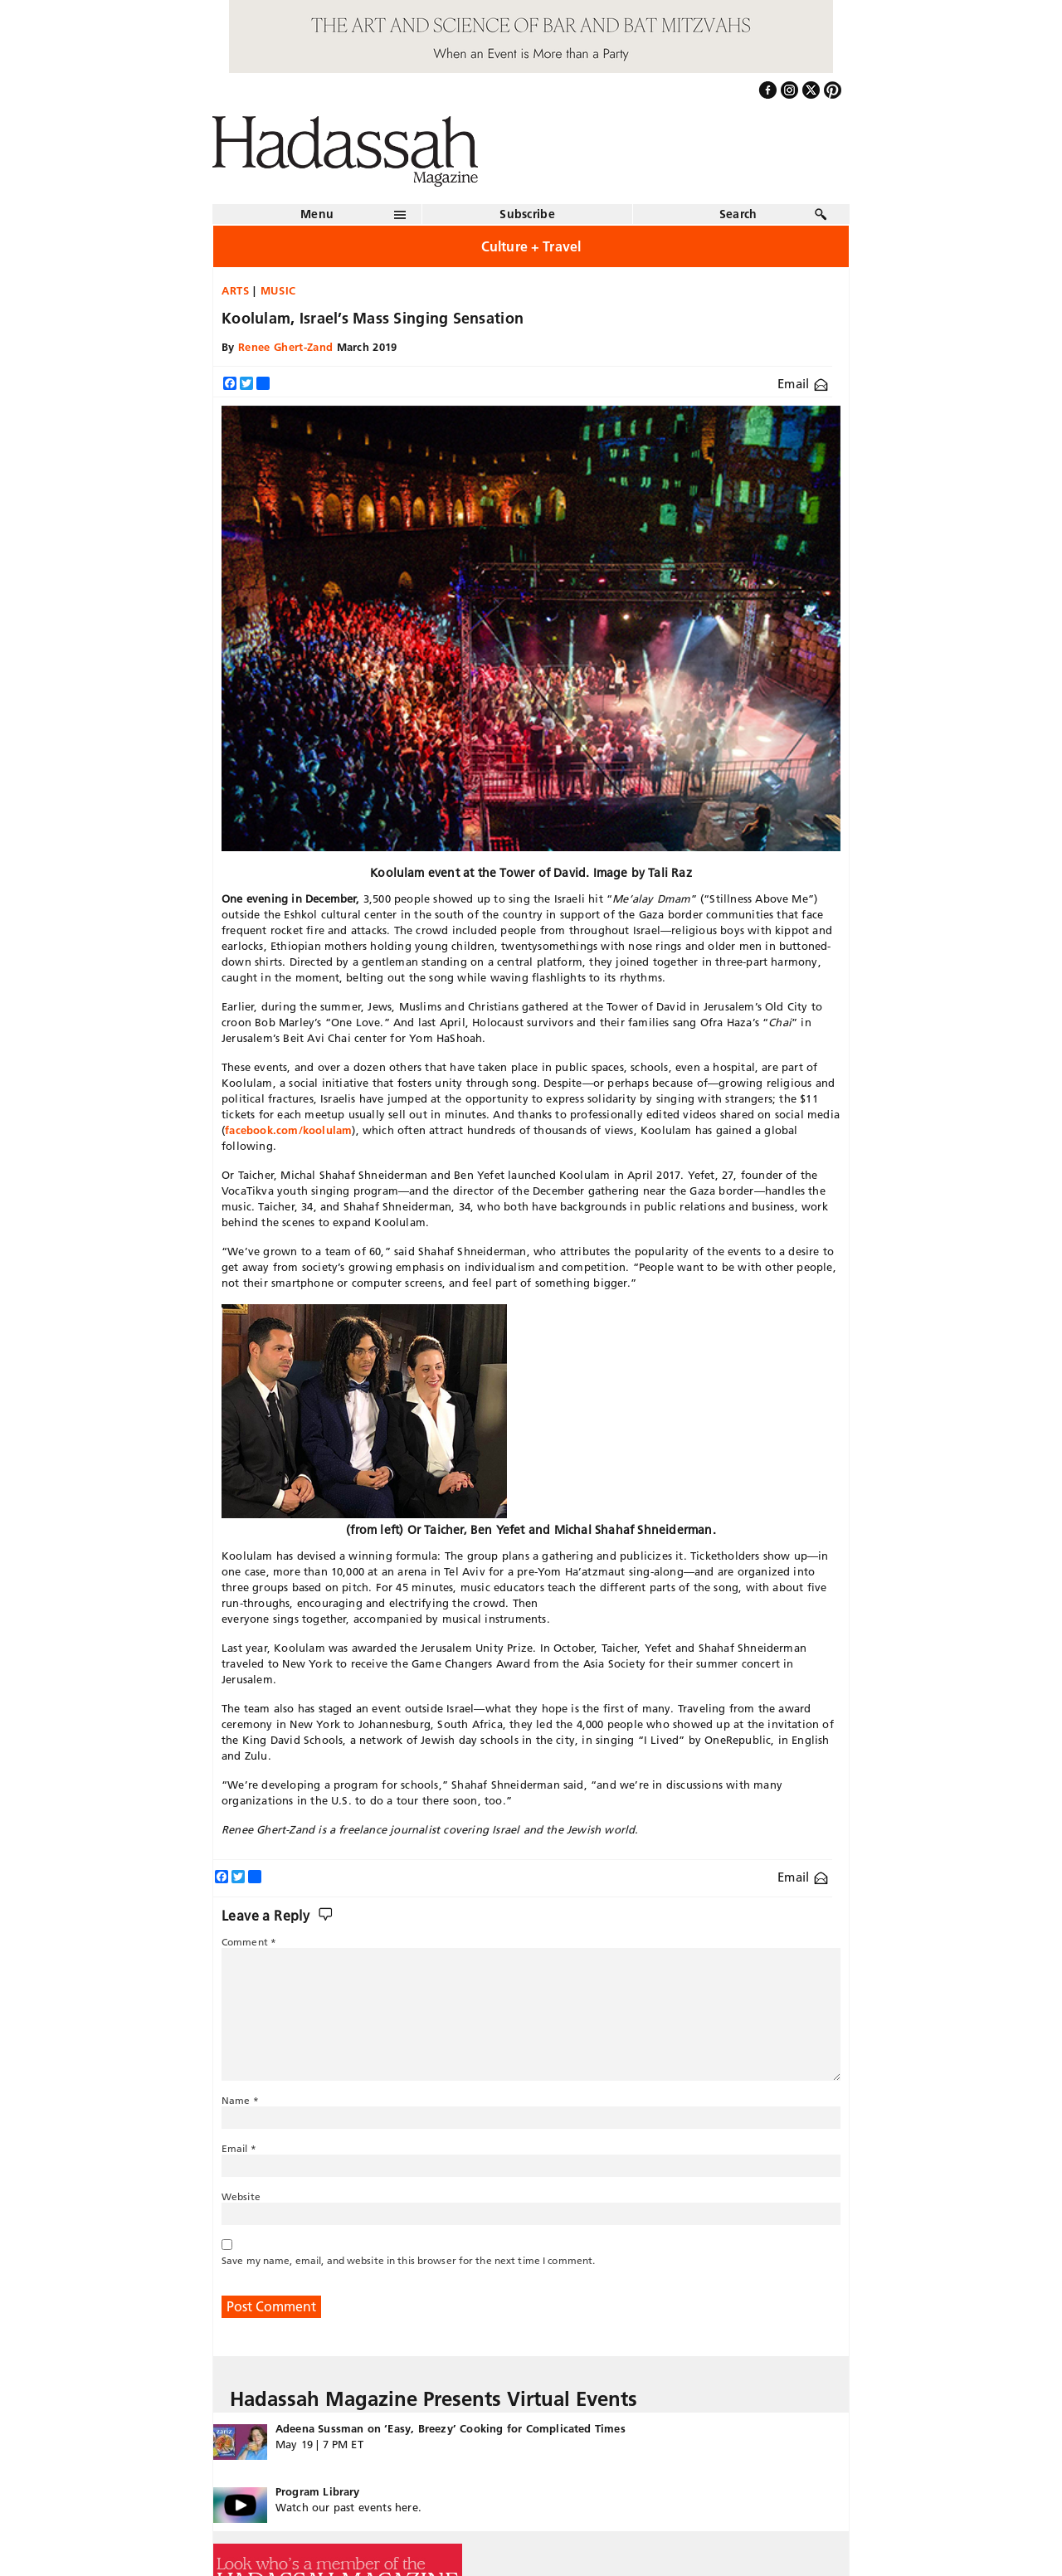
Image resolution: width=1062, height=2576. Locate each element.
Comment (249, 1942)
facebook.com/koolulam (288, 1130)
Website (241, 2196)
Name (240, 2100)
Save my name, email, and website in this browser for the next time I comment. (408, 2260)
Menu (317, 214)
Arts (236, 290)
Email (802, 384)
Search (738, 214)
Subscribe (527, 214)
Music (278, 290)
